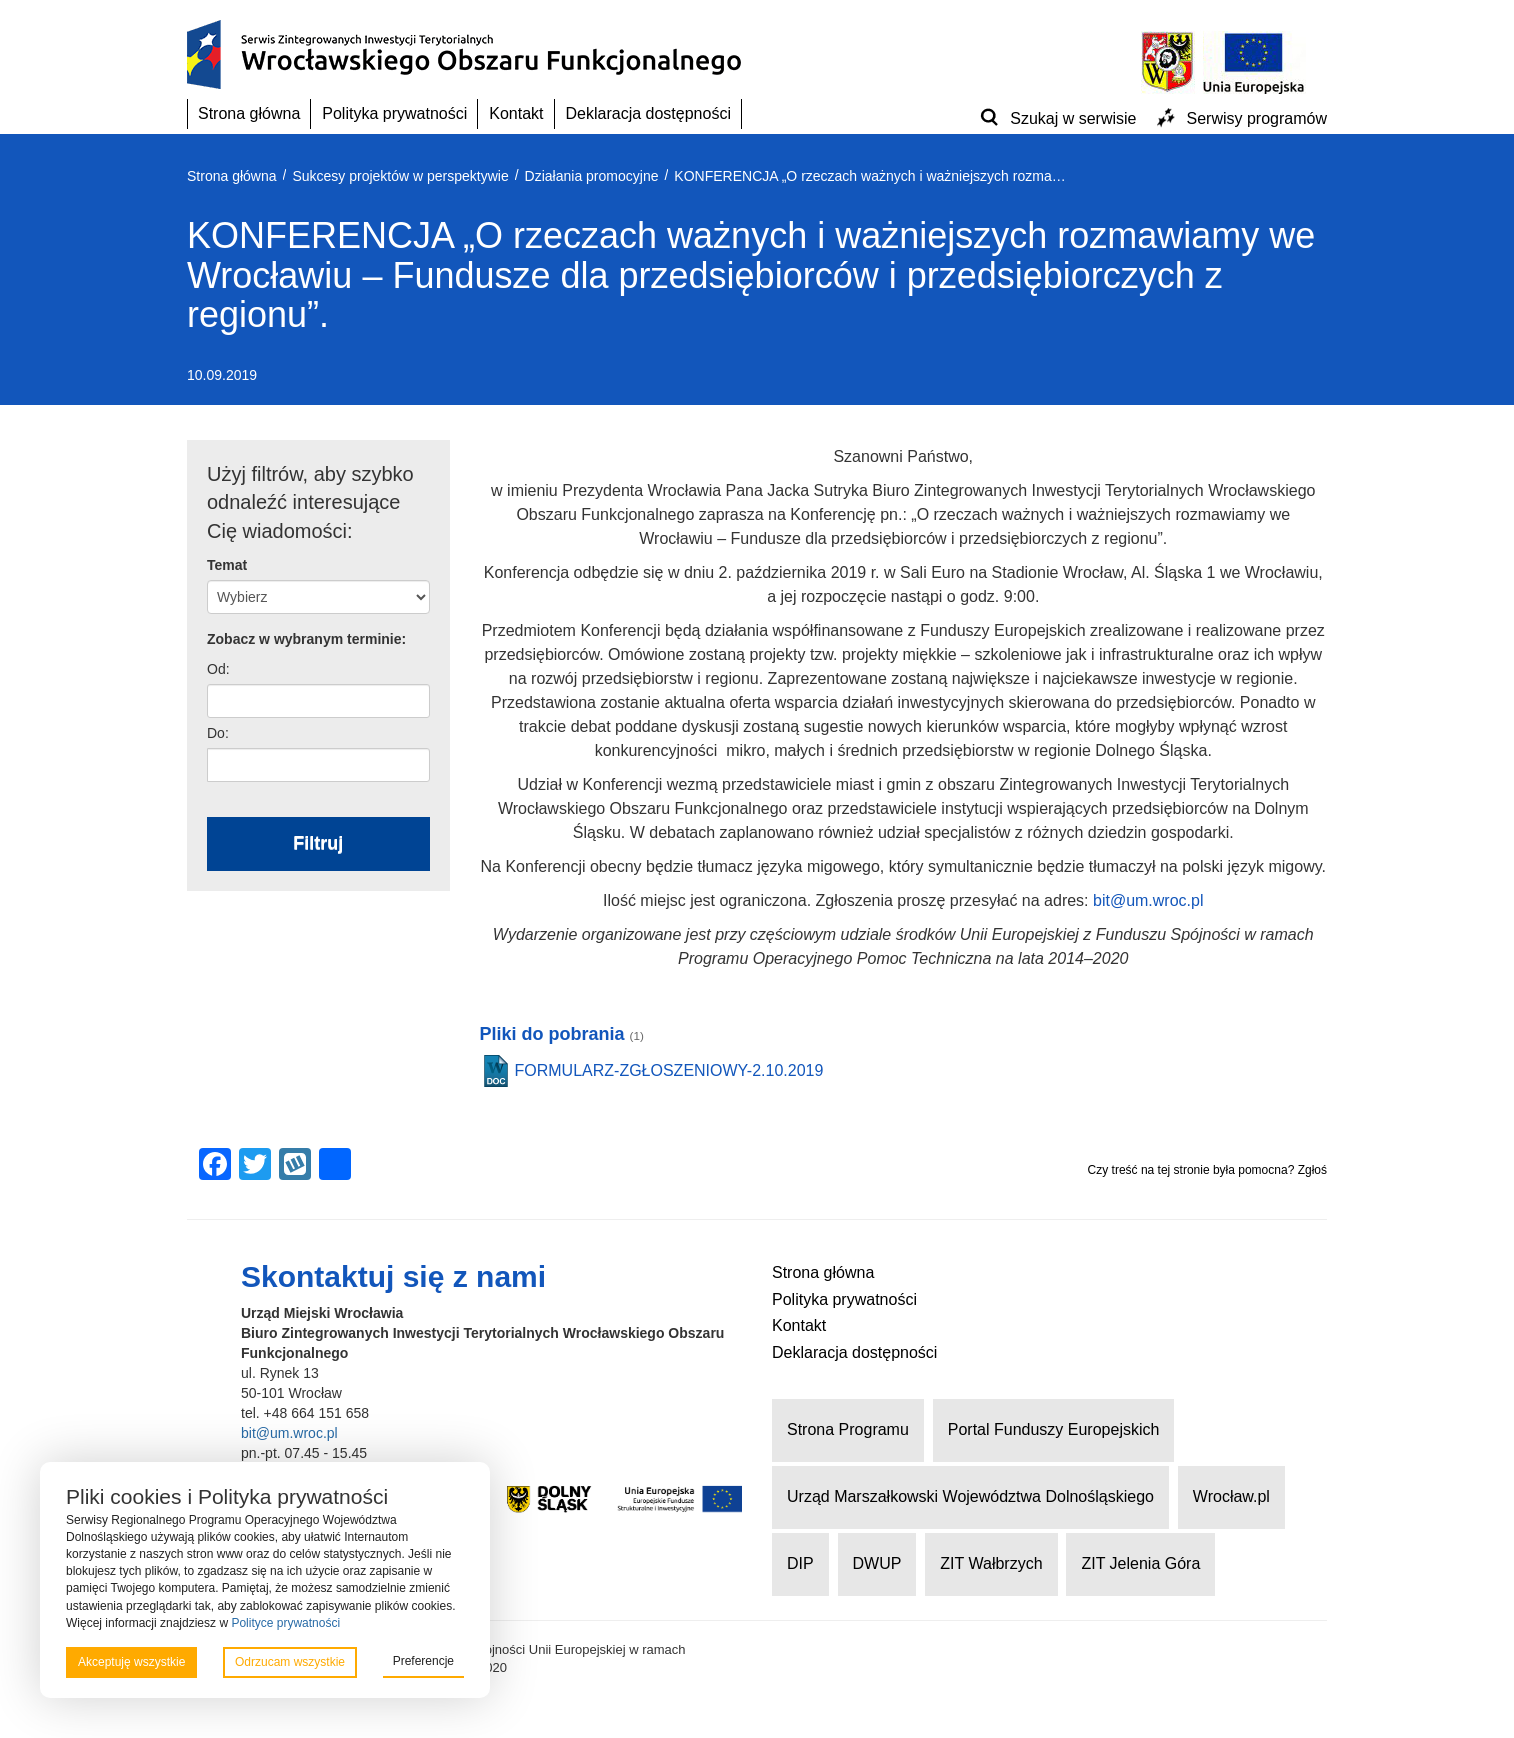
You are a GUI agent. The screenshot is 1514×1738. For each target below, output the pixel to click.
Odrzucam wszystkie (290, 1662)
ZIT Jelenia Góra (1140, 1563)
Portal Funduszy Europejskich (1054, 1429)
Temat (227, 565)
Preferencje (423, 1661)
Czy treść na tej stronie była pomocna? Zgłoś (1207, 1170)
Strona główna (249, 113)
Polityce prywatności (285, 1623)
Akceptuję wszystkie (131, 1662)
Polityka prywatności (394, 113)
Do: (218, 733)
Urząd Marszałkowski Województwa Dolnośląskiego (970, 1496)
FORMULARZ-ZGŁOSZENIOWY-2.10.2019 (669, 1070)
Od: (218, 669)
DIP (800, 1563)
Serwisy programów (1257, 118)
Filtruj (318, 843)
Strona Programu (848, 1429)
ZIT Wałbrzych (991, 1563)
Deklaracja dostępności (648, 113)
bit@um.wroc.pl (1148, 900)
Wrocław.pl (1231, 1496)
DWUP (877, 1563)
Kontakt (516, 113)
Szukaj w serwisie (1073, 118)
